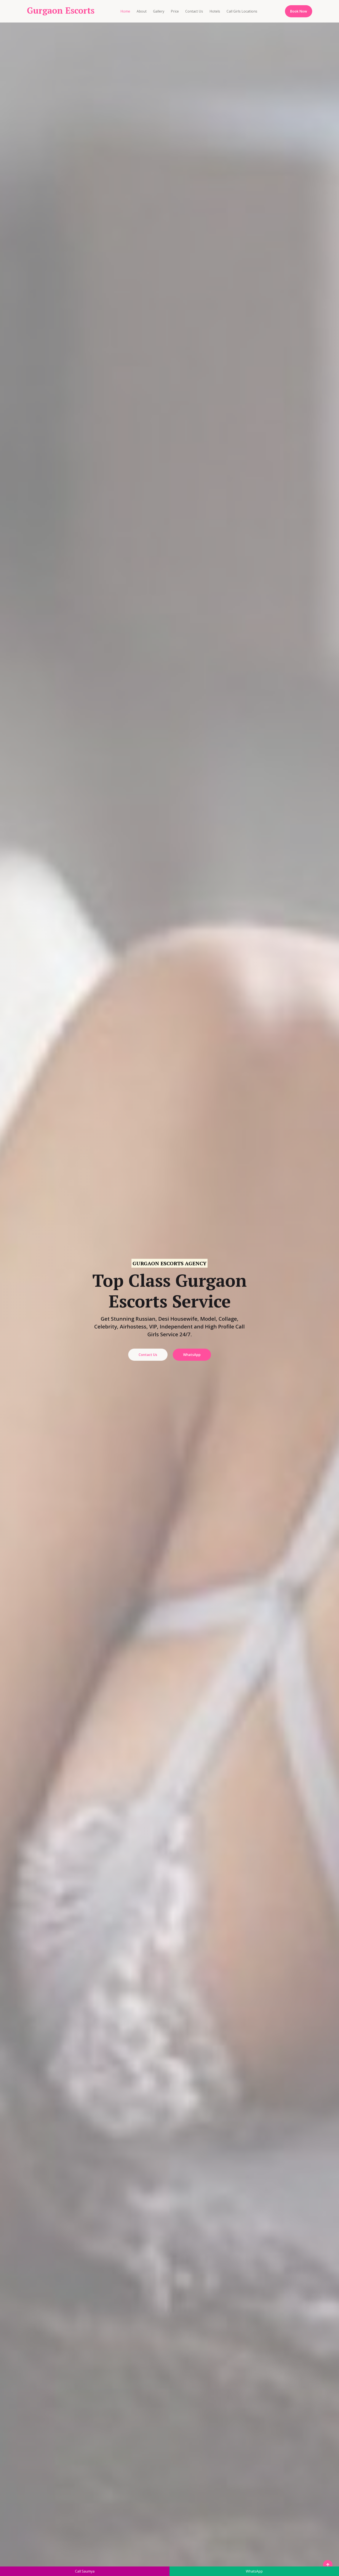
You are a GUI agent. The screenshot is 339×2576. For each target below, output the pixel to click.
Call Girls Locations (242, 11)
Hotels (214, 11)
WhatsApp (192, 1354)
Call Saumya (84, 2571)
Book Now (298, 11)
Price (175, 11)
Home (125, 11)
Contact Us (194, 11)
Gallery (158, 11)
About (142, 11)
